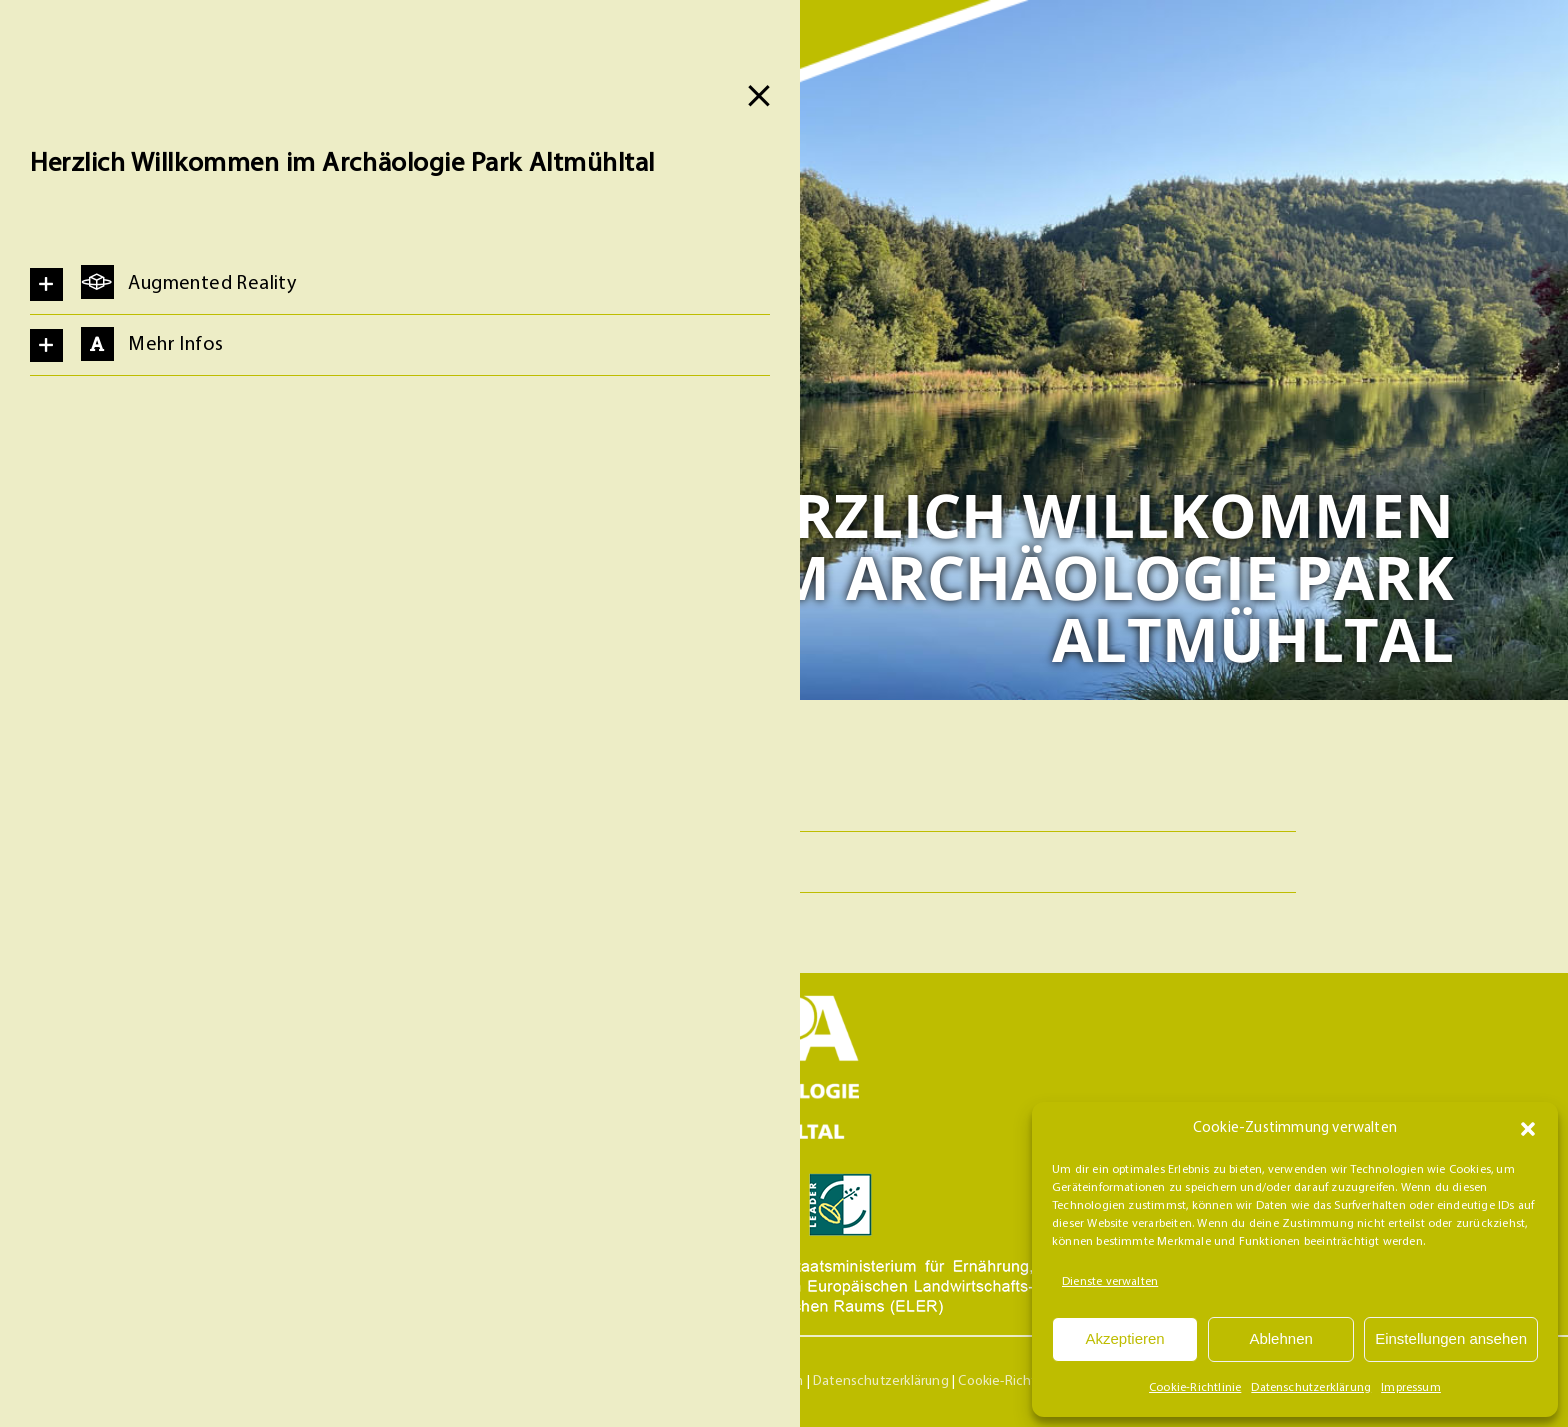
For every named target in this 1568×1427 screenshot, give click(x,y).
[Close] (759, 96)
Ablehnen (1280, 1338)
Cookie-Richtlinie (1195, 1388)
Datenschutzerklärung (1311, 1388)
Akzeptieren (1124, 1338)
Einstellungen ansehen (1451, 1338)
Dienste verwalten (1110, 1282)
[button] (1528, 1129)
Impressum (1411, 1388)
